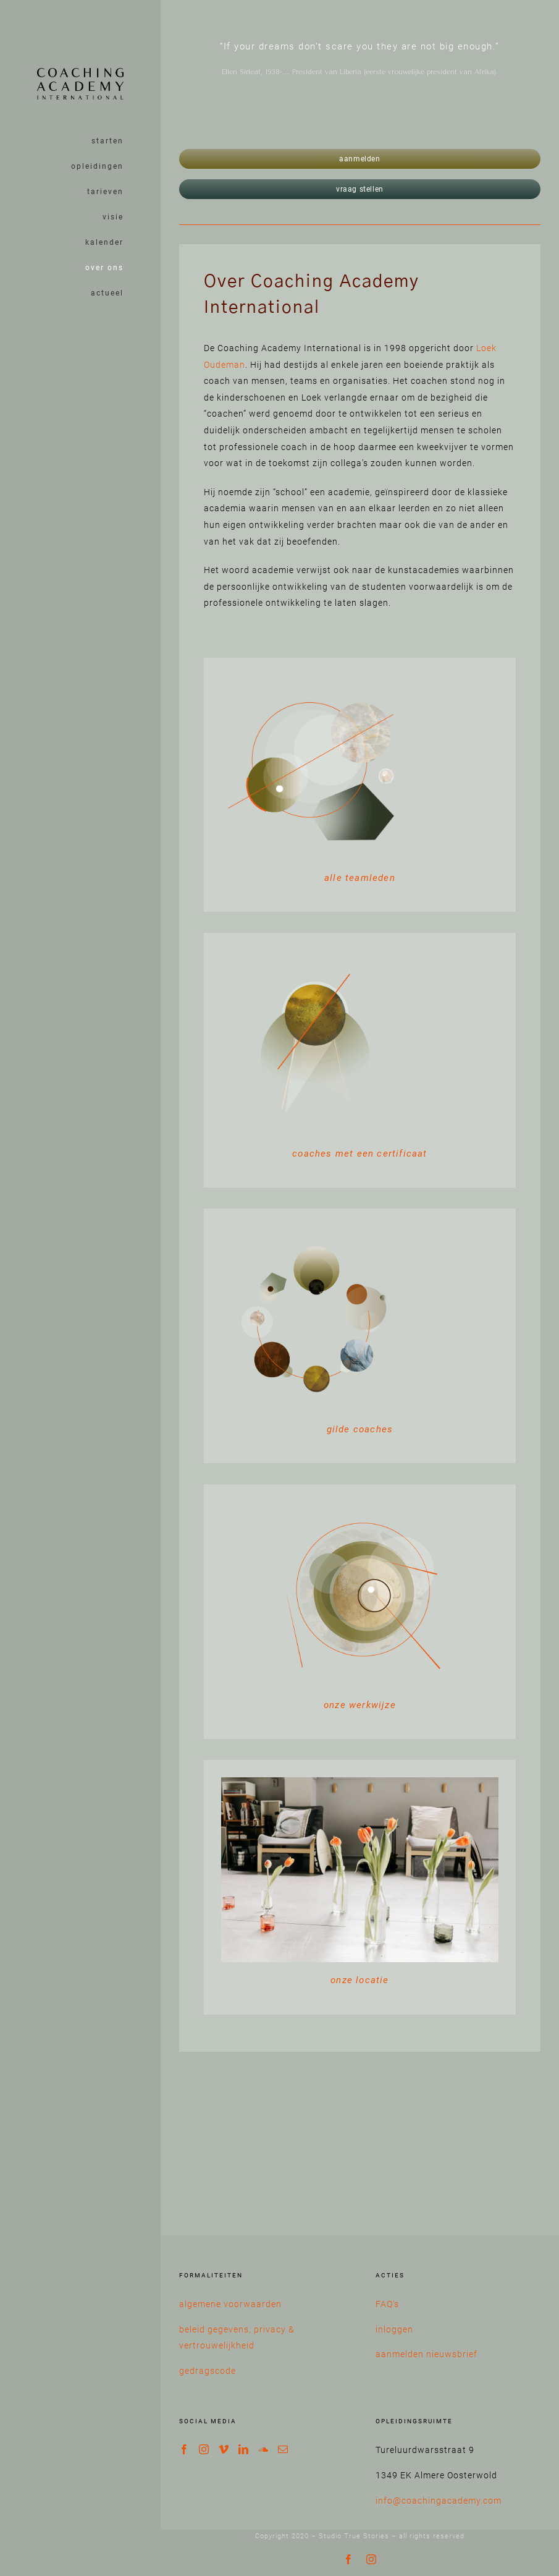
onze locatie (359, 1980)
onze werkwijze (360, 1705)
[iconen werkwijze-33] (313, 954)
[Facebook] (184, 2449)
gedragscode (207, 2371)
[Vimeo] (224, 2449)
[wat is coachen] (313, 679)
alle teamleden (359, 877)
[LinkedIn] (243, 2449)
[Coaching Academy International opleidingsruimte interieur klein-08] (359, 1782)
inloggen (394, 2329)
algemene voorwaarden (230, 2304)
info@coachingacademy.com (439, 2501)
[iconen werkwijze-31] (313, 1230)
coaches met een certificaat (359, 1153)
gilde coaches (360, 1429)
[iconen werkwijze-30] (360, 1506)
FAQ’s (387, 2304)
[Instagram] (204, 2449)
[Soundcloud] (263, 2449)
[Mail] (283, 2449)
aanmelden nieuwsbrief (426, 2354)
